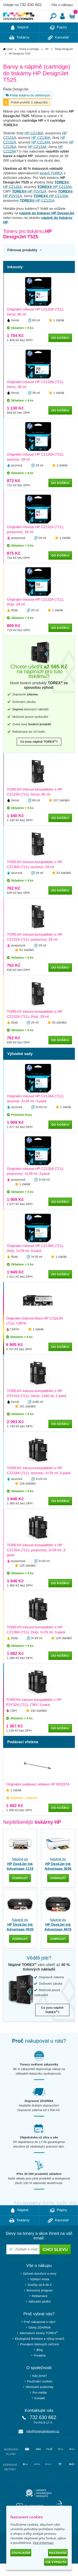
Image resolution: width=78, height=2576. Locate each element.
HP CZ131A (37, 213)
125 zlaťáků (27, 1578)
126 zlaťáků (27, 1496)
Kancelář (58, 50)
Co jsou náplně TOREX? (39, 754)
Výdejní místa (39, 2291)
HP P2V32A (29, 204)
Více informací (43, 2543)
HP (47, 61)
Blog (39, 2362)
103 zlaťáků (38, 1723)
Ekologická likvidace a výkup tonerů (39, 2351)
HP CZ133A (37, 159)
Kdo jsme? (39, 2388)
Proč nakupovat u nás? (40, 2334)
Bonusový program (40, 2302)
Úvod (9, 61)
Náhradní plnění (39, 2314)
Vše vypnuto (56, 2562)
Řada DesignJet (64, 61)
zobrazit (20, 1890)
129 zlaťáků (64, 1650)
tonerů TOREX (51, 186)
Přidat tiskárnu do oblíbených (27, 107)
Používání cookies (39, 2393)
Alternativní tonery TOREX (40, 2345)
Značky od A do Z (40, 2297)
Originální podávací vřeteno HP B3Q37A (38, 1797)
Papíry (58, 40)
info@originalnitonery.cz (42, 2443)
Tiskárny (19, 50)
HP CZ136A (34, 146)
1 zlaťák (58, 332)
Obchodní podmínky (39, 2399)
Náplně (19, 40)
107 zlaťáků (61, 812)
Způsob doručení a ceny (39, 2286)
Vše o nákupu (62, 5)
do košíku (60, 350)
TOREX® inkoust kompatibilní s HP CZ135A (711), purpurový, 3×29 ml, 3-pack (36, 1562)
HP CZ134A (40, 155)
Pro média (39, 2405)
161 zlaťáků (27, 1418)
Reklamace (39, 2308)
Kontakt (39, 2410)
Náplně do (20, 1876)
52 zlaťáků (26, 962)
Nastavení (58, 2553)
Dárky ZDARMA (39, 2340)
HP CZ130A (40, 150)
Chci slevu (55, 2262)
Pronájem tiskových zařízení (39, 2356)
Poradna (40, 2368)
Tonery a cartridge (29, 61)
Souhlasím (20, 2553)
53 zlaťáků (64, 885)
